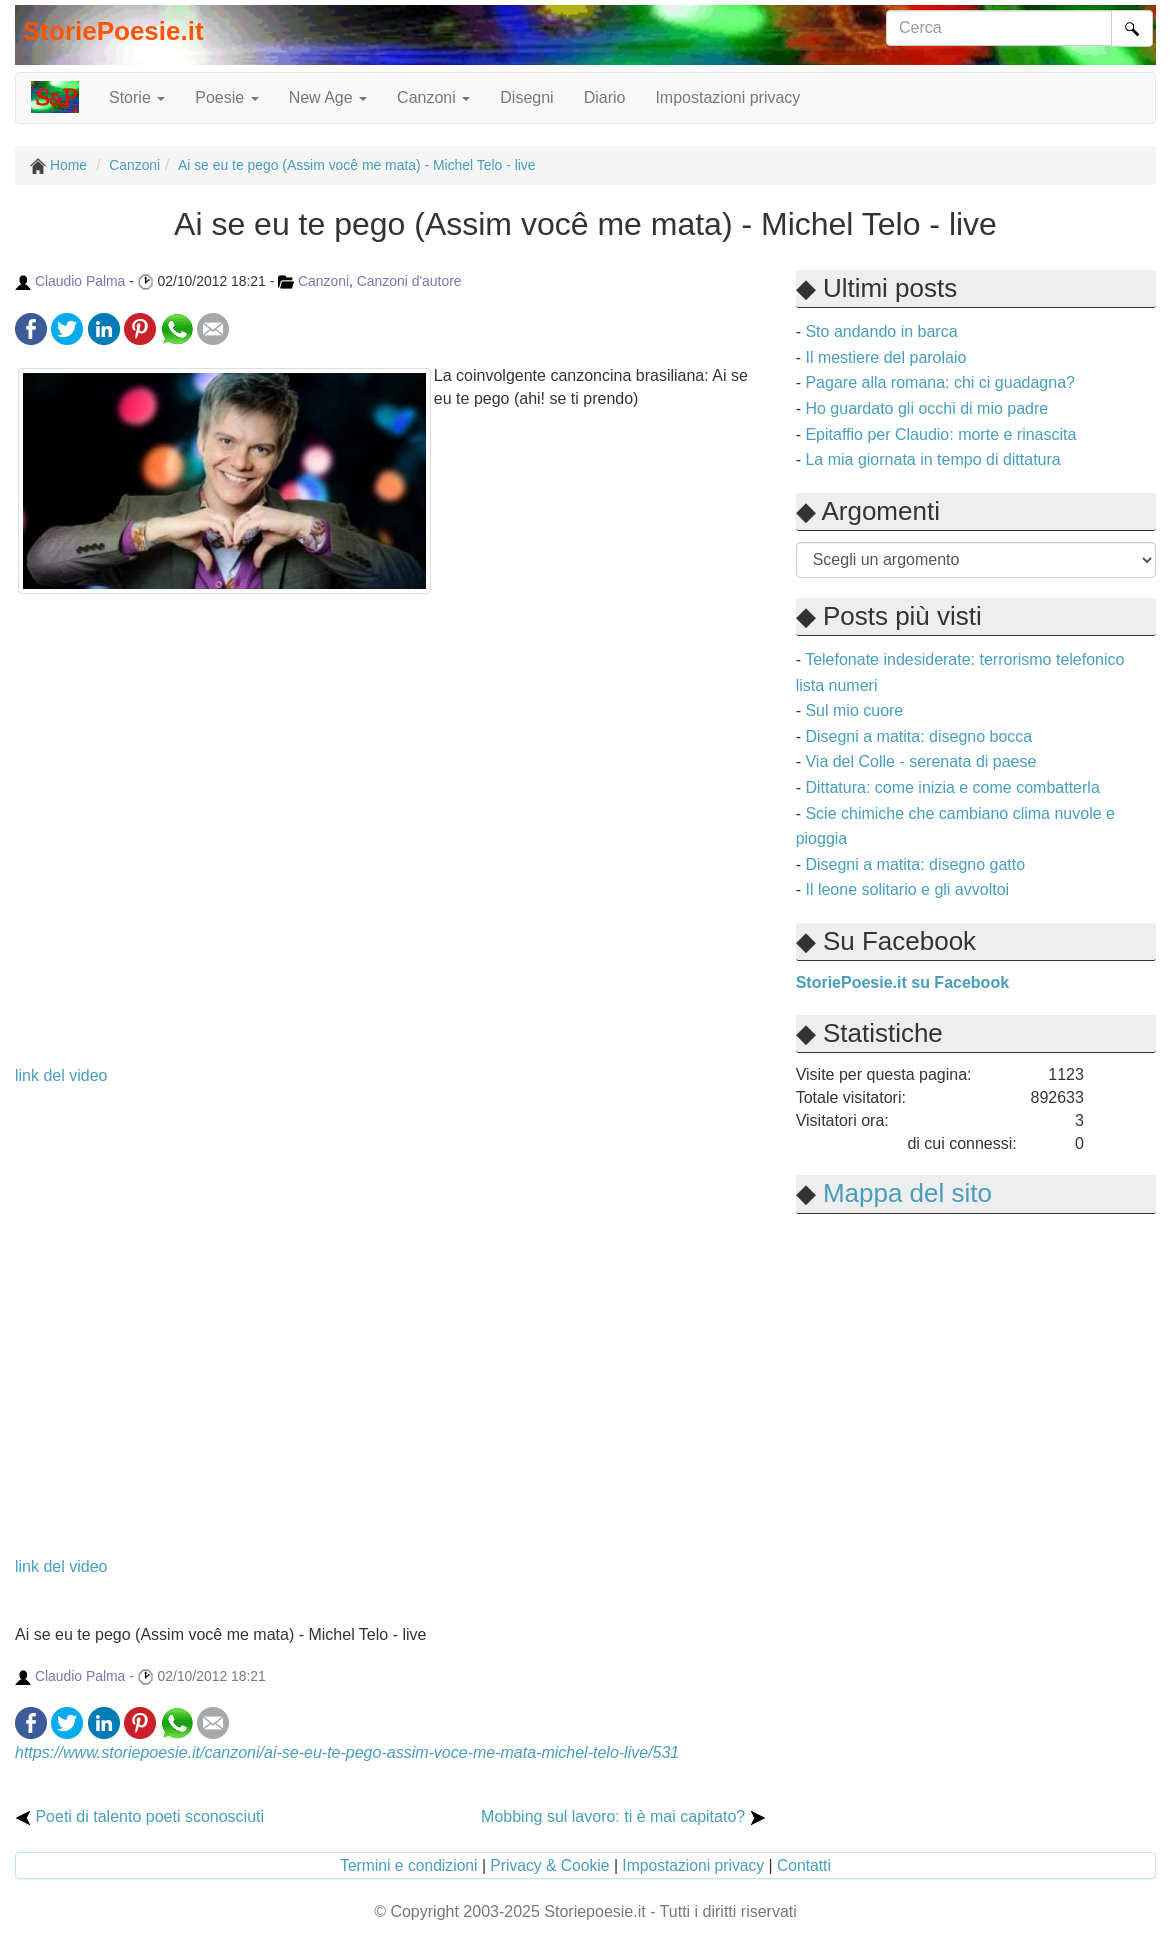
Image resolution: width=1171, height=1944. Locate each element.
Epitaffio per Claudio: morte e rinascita (940, 434)
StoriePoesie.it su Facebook (902, 982)
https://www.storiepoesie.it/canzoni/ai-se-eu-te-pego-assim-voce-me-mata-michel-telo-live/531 (347, 1752)
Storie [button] (137, 97)
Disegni (526, 97)
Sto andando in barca (881, 331)
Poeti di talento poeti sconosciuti (139, 1816)
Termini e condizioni (409, 1865)
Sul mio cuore (854, 710)
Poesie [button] (226, 97)
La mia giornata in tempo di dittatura (932, 459)
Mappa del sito (907, 1193)
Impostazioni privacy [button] (727, 97)
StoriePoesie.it (113, 31)
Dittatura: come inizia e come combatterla (952, 787)
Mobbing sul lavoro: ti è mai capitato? (623, 1816)
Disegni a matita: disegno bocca (918, 736)
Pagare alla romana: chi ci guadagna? (940, 382)
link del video (61, 1075)
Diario (605, 97)
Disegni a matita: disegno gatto (915, 864)
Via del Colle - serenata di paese (920, 761)
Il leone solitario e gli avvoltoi (907, 889)
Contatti (804, 1865)
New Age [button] (328, 97)
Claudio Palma (80, 281)
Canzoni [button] (433, 97)
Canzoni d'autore (409, 281)
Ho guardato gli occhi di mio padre (926, 408)
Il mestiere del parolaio (885, 357)
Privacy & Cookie (549, 1865)
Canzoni (323, 281)
